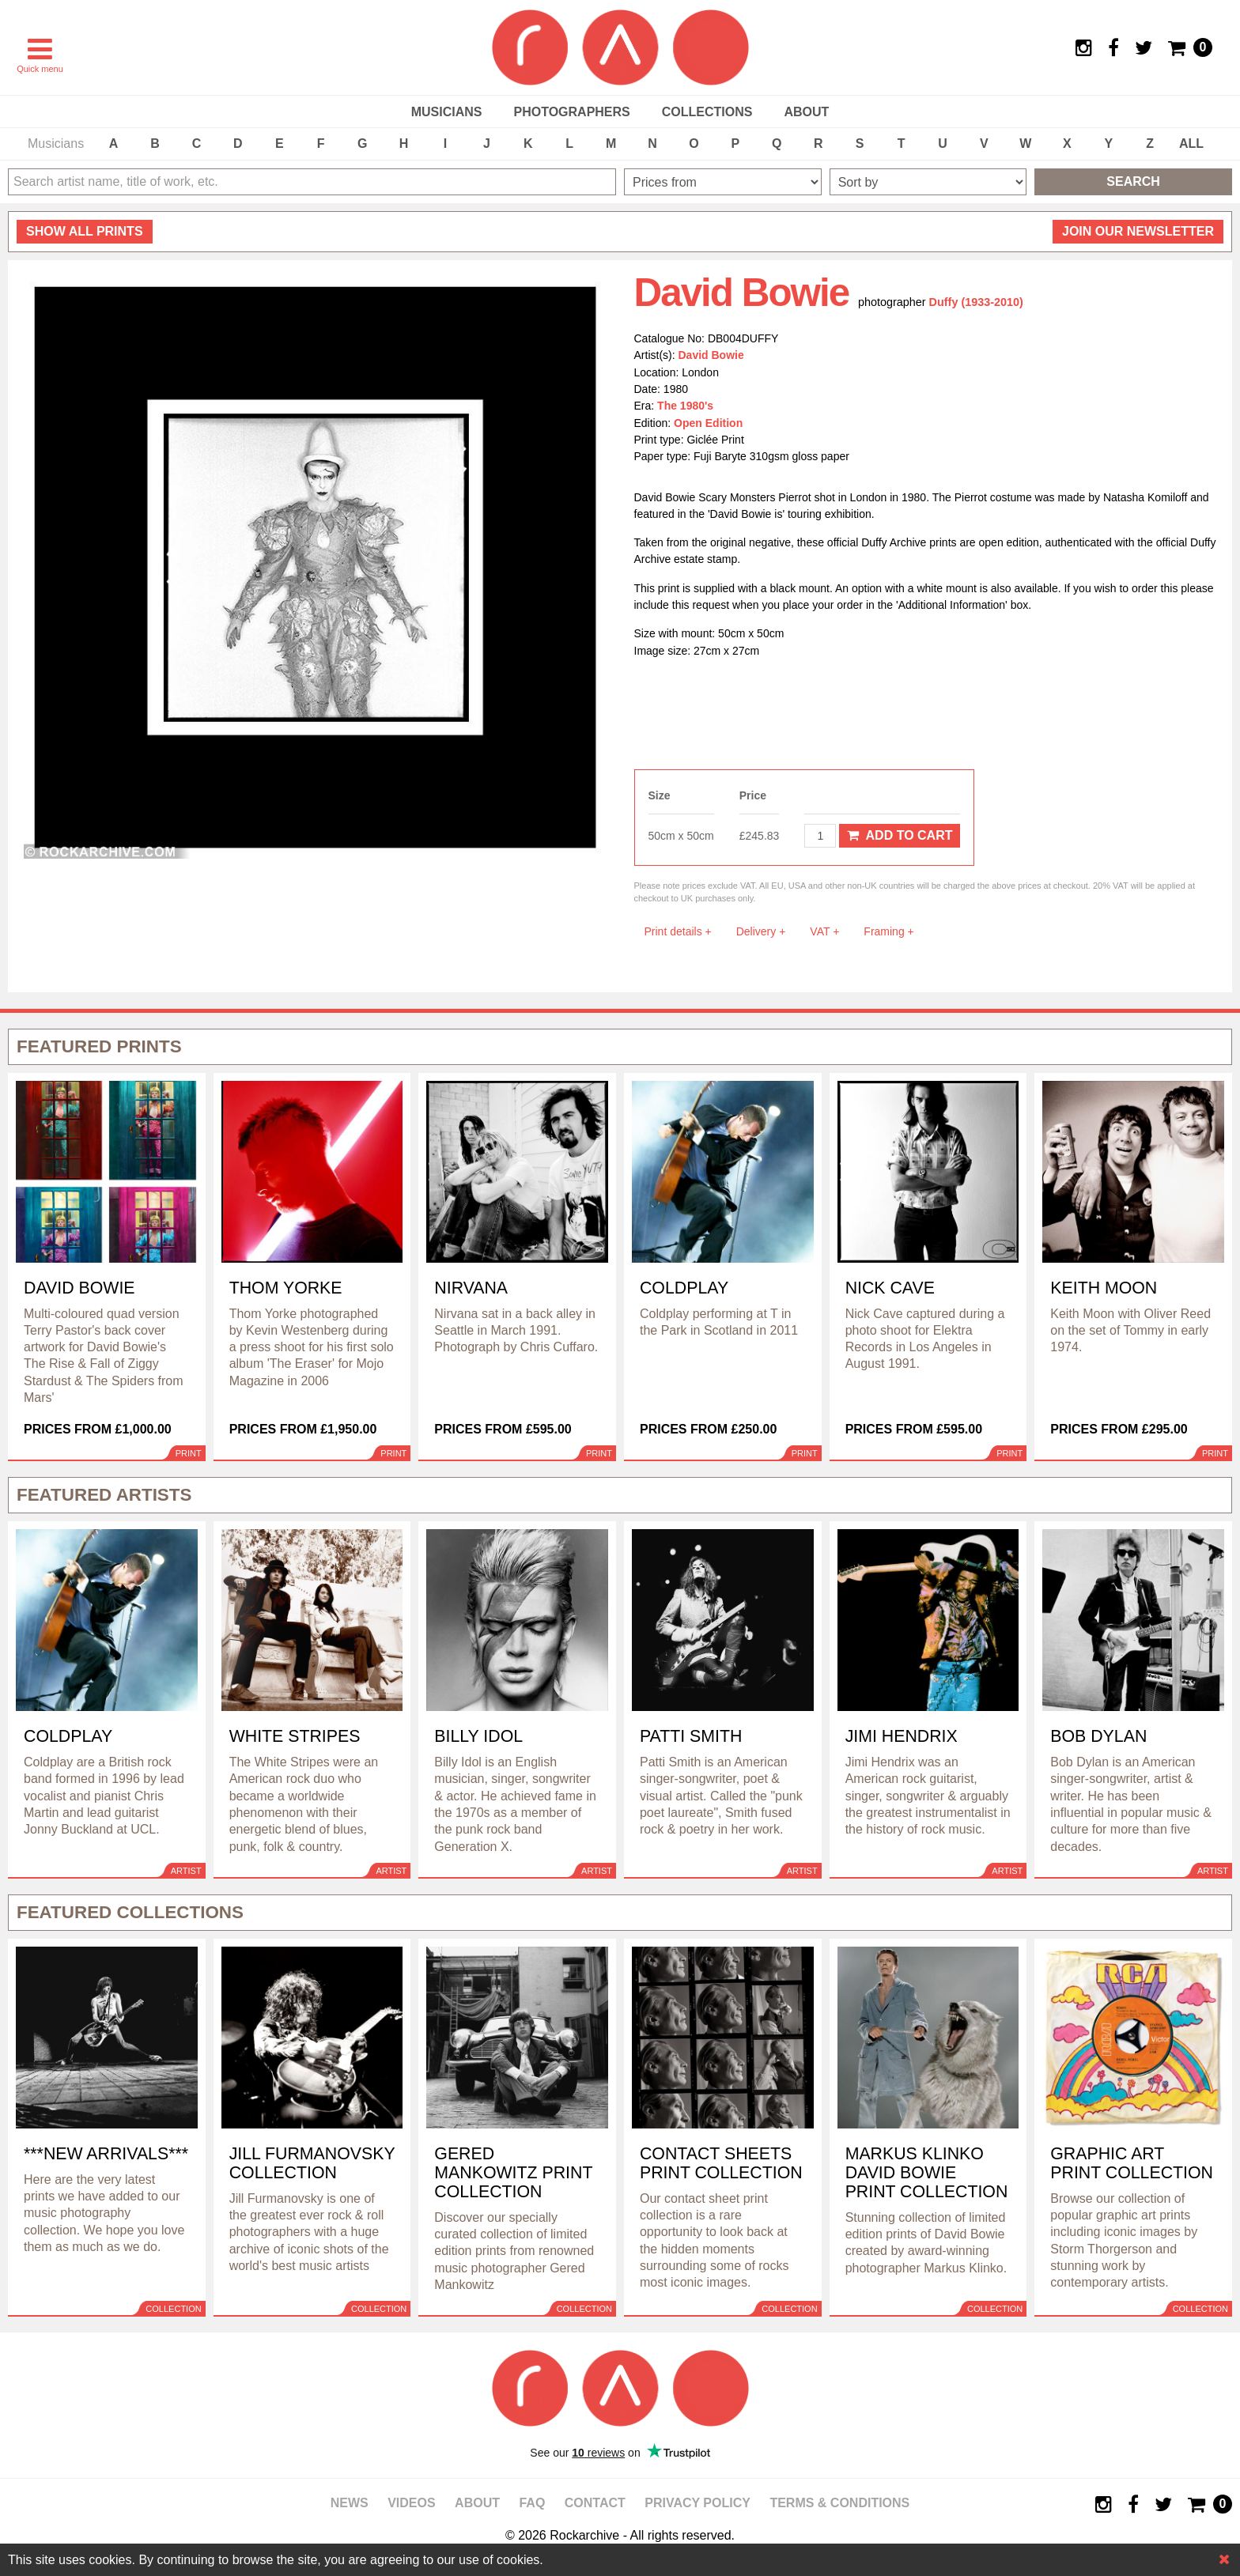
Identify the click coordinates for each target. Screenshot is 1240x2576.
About (806, 112)
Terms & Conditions (839, 2503)
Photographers (571, 112)
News (350, 2503)
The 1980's (685, 405)
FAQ (532, 2503)
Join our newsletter (1138, 231)
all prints (84, 231)
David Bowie (711, 355)
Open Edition (708, 423)
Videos (411, 2503)
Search (1133, 181)
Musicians (446, 112)
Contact (595, 2503)
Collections (707, 112)
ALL (1191, 143)
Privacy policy (697, 2503)
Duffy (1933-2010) (976, 302)
